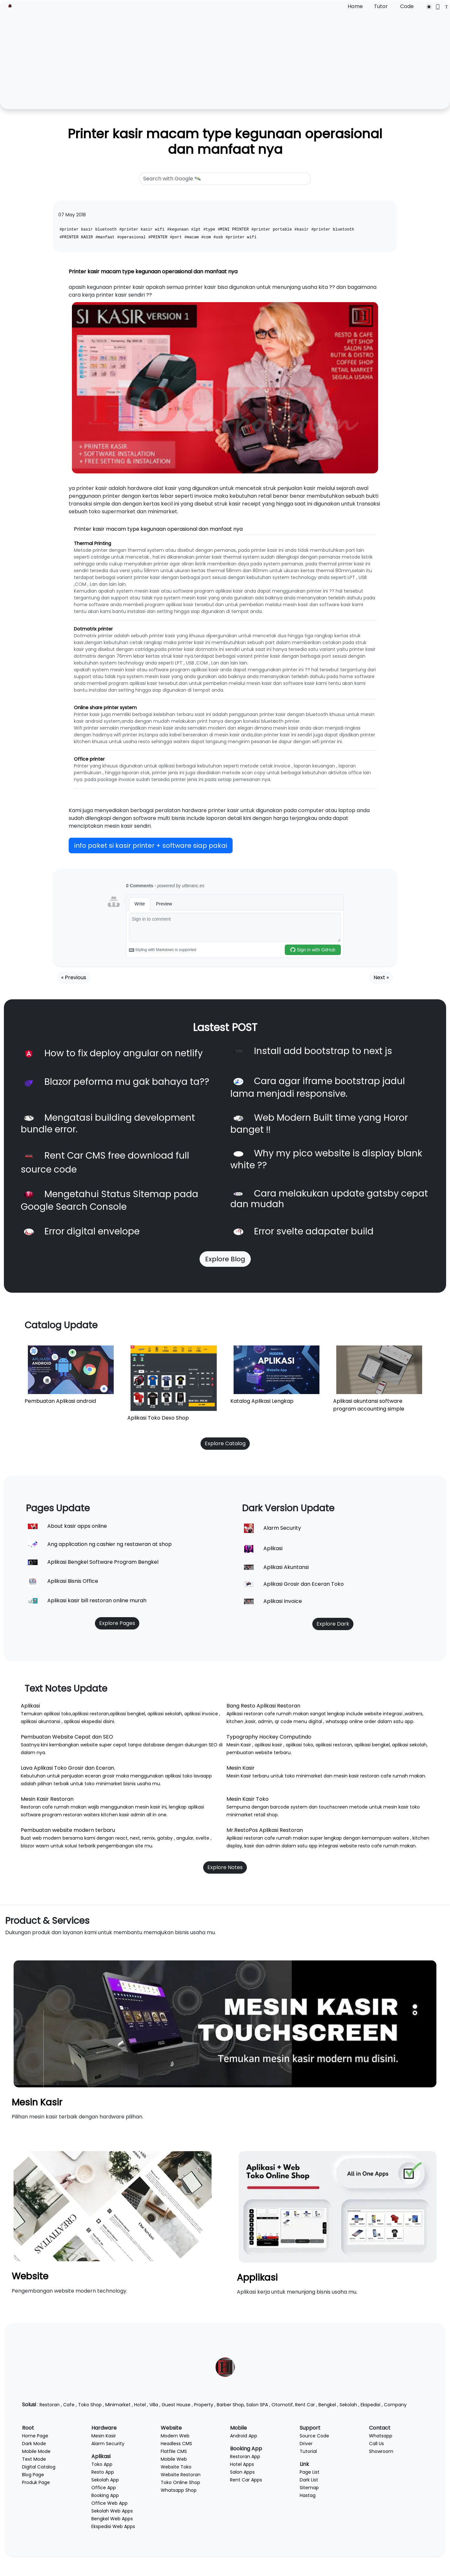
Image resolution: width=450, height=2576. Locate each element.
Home (355, 6)
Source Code (314, 2436)
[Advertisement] (225, 59)
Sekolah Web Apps (112, 2511)
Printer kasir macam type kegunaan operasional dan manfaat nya (225, 141)
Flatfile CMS (174, 2451)
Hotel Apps (242, 2464)
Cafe (69, 2404)
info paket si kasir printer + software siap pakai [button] (150, 845)
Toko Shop (90, 2404)
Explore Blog (225, 1259)
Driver (306, 2443)
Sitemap (309, 2487)
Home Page (35, 2436)
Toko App (101, 2464)
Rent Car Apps (246, 2480)
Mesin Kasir (37, 2102)
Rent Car (305, 2404)
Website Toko (176, 2467)
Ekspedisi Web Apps (113, 2526)
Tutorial (308, 2451)
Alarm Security (107, 2443)
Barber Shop (230, 2404)
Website (30, 2276)
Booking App (105, 2495)
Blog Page (33, 2474)
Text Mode (34, 2459)
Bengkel (327, 2404)
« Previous (73, 977)
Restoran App (245, 2456)
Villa (153, 2404)
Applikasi (257, 2277)
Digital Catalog (38, 2467)
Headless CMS (176, 2443)
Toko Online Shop (180, 2482)
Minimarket (118, 2404)
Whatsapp (380, 2436)
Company (395, 2404)
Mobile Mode (36, 2451)
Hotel (140, 2404)
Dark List (309, 2480)
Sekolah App (105, 2480)
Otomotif (282, 2404)
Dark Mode (34, 2443)
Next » (381, 977)
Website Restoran (181, 2474)
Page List (309, 2472)
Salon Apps (242, 2472)
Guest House (176, 2404)
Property (203, 2404)
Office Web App (109, 2503)
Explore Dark (333, 1624)
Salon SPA (257, 2404)
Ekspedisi (370, 2404)
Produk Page (36, 2482)
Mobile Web (174, 2459)
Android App (243, 2436)
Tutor (381, 6)
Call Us (376, 2443)
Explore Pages (117, 1623)
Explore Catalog (225, 1443)
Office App (103, 2487)
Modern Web (175, 2436)
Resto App (102, 2472)
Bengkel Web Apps (112, 2518)
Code (407, 6)
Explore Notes (225, 1867)
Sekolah (348, 2404)
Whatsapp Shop (179, 2490)
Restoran (50, 2404)
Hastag (308, 2495)
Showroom (381, 2451)
